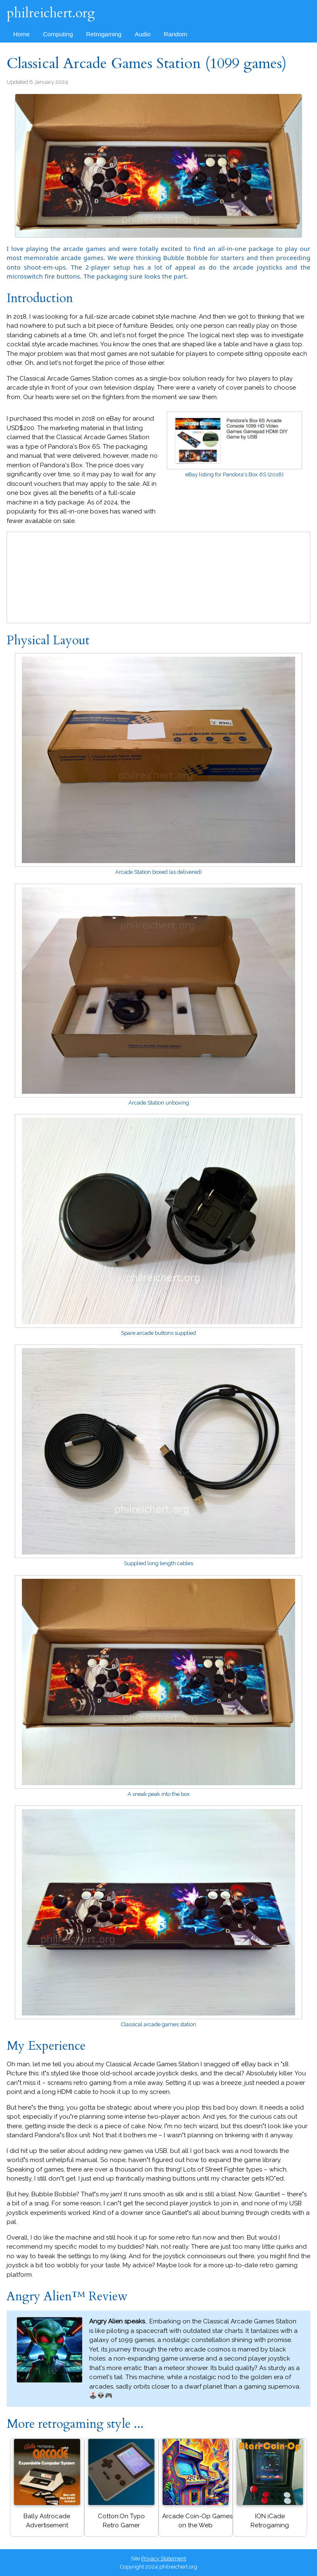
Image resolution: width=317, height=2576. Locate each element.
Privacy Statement (163, 2558)
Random (175, 34)
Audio (142, 34)
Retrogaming (104, 34)
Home (21, 34)
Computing (58, 34)
